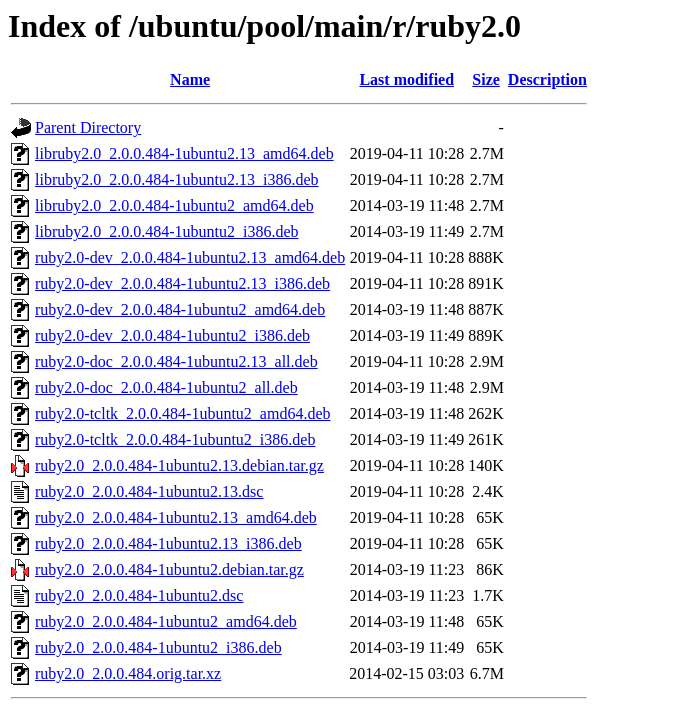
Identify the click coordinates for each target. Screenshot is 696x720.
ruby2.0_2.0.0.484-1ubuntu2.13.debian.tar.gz (179, 465)
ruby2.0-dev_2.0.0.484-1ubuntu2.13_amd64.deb (190, 257)
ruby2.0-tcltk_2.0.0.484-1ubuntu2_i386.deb (175, 439)
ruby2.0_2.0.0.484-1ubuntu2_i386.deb (158, 647)
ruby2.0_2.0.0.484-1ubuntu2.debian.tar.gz (169, 569)
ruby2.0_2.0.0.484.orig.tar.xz (128, 673)
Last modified (406, 79)
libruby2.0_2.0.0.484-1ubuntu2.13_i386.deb (177, 179)
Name (190, 79)
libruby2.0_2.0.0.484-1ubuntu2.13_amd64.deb (184, 153)
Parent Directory (88, 127)
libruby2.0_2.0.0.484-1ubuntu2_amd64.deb (174, 205)
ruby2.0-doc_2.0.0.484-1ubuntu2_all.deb (166, 387)
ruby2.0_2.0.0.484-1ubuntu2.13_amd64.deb (176, 517)
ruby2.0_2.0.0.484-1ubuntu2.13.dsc (149, 491)
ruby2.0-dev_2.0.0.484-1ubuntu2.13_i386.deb (182, 283)
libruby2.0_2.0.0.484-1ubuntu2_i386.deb (167, 231)
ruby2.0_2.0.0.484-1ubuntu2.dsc (139, 595)
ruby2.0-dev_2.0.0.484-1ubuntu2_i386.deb (172, 335)
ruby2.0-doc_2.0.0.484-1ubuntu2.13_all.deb (176, 361)
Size (486, 79)
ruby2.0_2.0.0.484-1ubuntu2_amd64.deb (166, 621)
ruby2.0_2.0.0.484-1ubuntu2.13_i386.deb (168, 543)
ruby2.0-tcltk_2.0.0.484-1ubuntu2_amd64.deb (183, 413)
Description (547, 79)
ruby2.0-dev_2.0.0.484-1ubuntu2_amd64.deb (180, 309)
